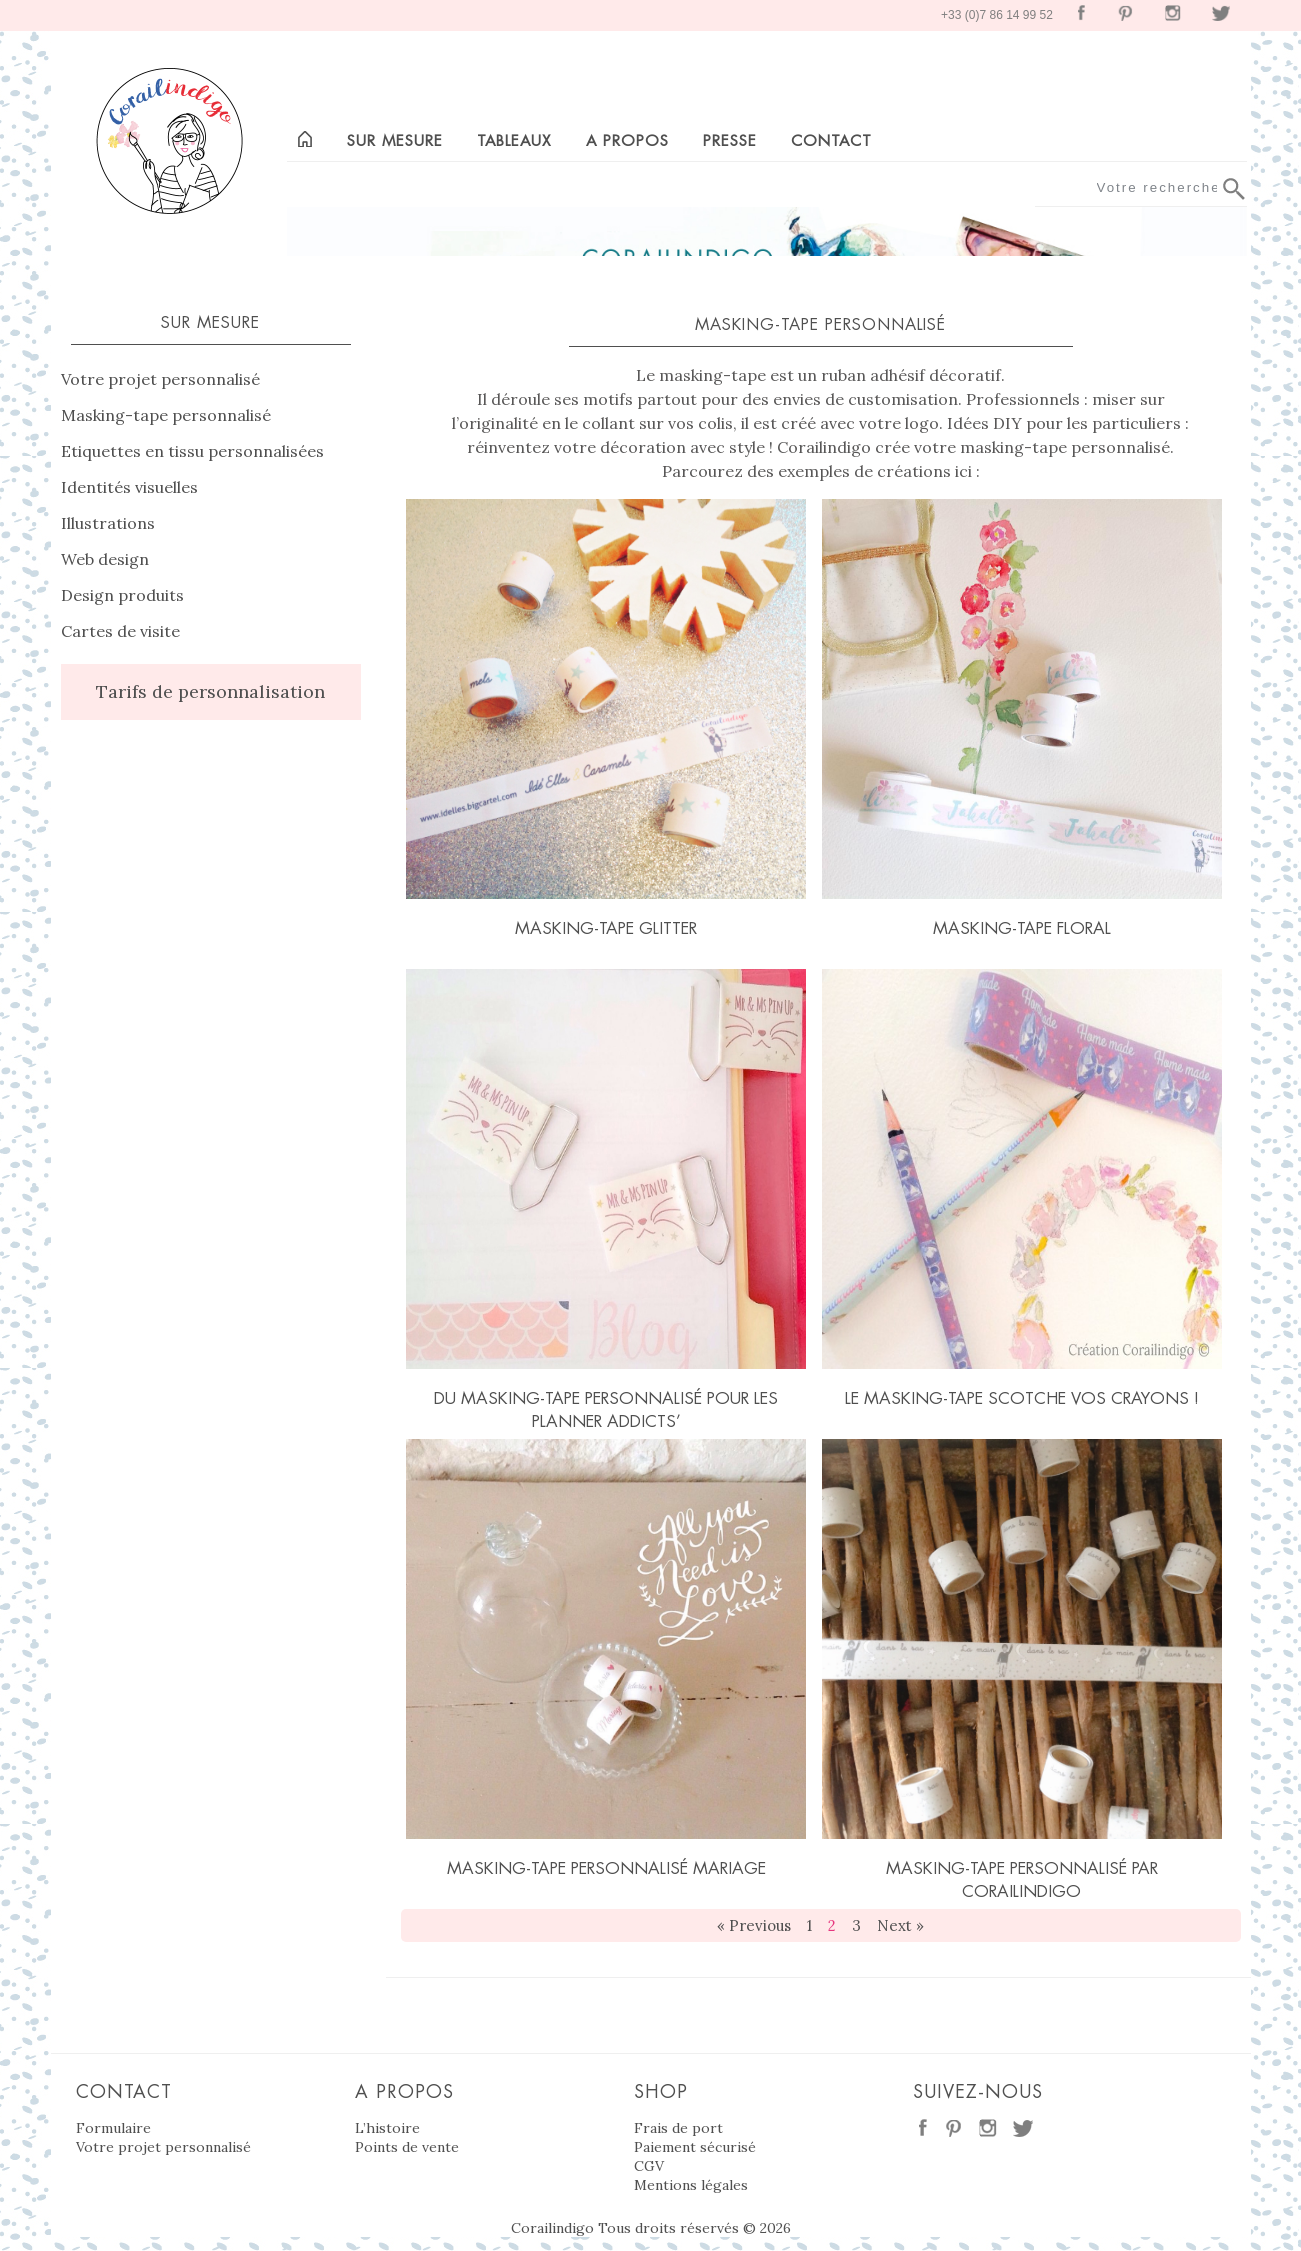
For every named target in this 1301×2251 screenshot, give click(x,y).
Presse (730, 140)
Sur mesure (395, 140)
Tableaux (514, 140)
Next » (900, 1925)
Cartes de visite (120, 631)
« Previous (754, 1925)
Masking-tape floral (1022, 928)
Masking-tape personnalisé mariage (606, 1868)
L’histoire (387, 2128)
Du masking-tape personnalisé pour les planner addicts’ (606, 1409)
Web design (105, 559)
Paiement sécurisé (695, 2147)
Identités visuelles (129, 487)
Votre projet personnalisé (160, 379)
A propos (627, 140)
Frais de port (678, 2128)
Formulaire (113, 2128)
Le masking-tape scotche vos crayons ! (1022, 1398)
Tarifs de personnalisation (210, 691)
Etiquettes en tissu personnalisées (192, 451)
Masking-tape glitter (606, 928)
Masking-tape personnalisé (166, 415)
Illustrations (108, 523)
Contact (831, 140)
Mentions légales (691, 2185)
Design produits (122, 595)
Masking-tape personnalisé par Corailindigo (1022, 1879)
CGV (649, 2166)
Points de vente (407, 2147)
